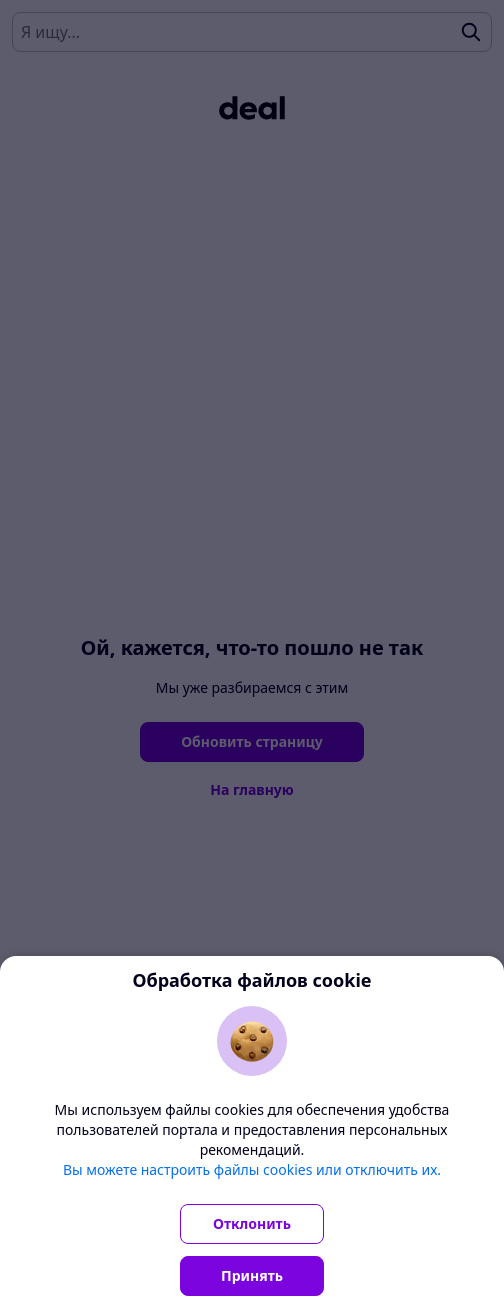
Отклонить (252, 1223)
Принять (252, 1275)
